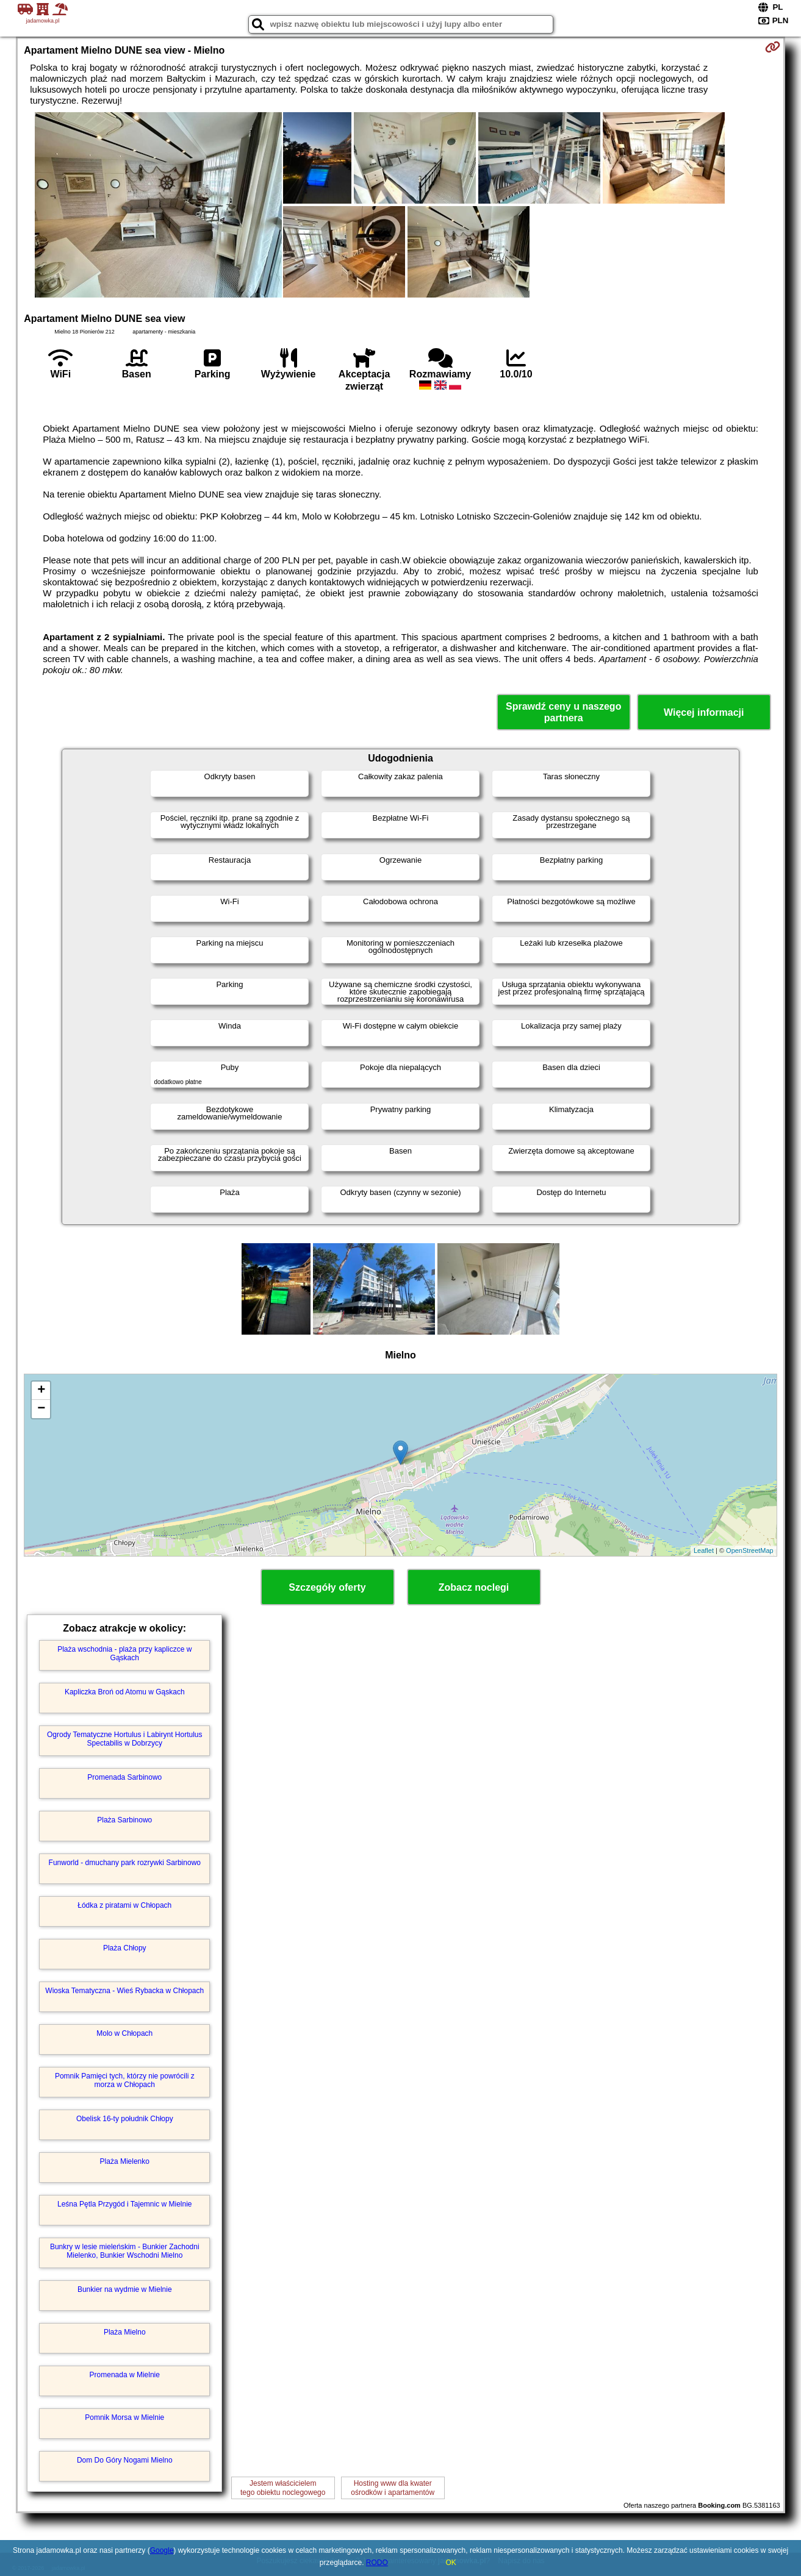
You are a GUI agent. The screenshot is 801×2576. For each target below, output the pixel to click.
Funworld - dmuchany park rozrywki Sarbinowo (125, 1862)
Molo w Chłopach (124, 2033)
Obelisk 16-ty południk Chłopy (124, 2118)
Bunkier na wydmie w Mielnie (124, 2289)
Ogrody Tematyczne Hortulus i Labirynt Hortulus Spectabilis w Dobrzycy (125, 1738)
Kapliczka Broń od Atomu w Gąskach (125, 1692)
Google (162, 2550)
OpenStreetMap (750, 1550)
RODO (377, 2562)
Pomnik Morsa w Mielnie (124, 2417)
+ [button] (41, 1391)
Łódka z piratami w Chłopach (124, 1905)
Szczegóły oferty (327, 1587)
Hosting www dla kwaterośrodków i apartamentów (392, 2487)
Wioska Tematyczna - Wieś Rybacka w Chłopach (124, 1990)
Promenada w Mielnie (125, 2375)
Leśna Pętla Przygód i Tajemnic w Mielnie (124, 2204)
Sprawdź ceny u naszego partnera (563, 712)
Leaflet (704, 1550)
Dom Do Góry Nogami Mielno (125, 2460)
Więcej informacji (704, 712)
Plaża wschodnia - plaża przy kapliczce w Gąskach (124, 1653)
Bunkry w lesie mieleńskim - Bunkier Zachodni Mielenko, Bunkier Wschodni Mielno (124, 2251)
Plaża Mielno (125, 2332)
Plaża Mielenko (124, 2161)
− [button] (41, 1409)
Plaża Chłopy (124, 1948)
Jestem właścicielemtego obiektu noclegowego (282, 2487)
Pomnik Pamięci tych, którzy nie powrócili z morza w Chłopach (125, 2080)
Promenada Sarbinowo (124, 1777)
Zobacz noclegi (474, 1587)
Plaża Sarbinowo (124, 1820)
